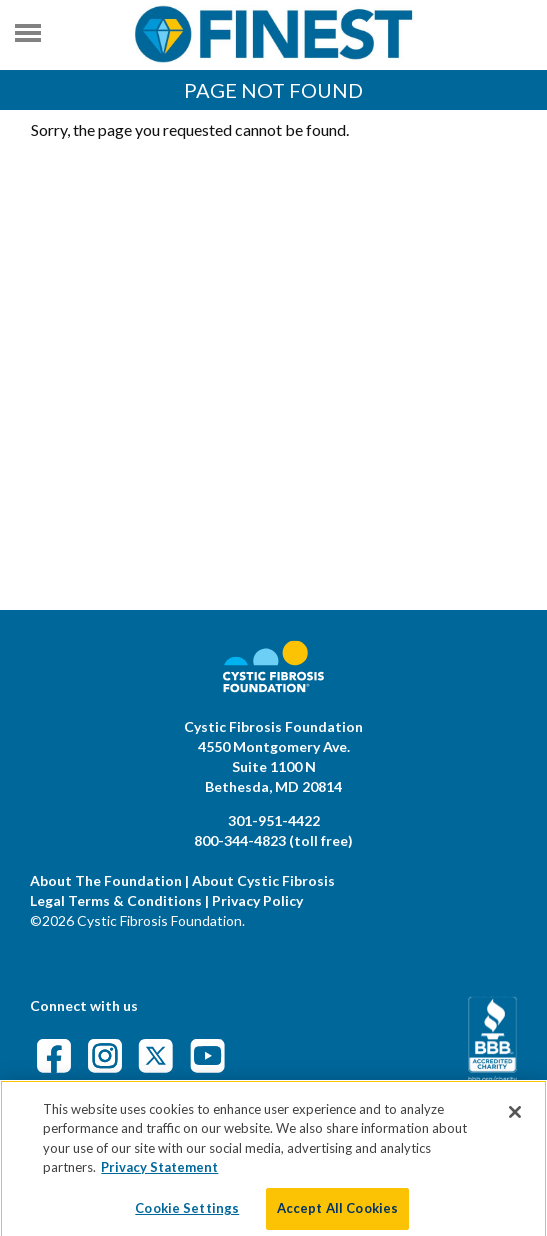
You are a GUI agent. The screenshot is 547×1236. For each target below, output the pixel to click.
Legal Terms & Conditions (116, 900)
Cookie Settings (187, 1215)
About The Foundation (106, 880)
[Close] (515, 1119)
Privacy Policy (257, 900)
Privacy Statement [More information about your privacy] (159, 1175)
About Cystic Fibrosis (263, 880)
